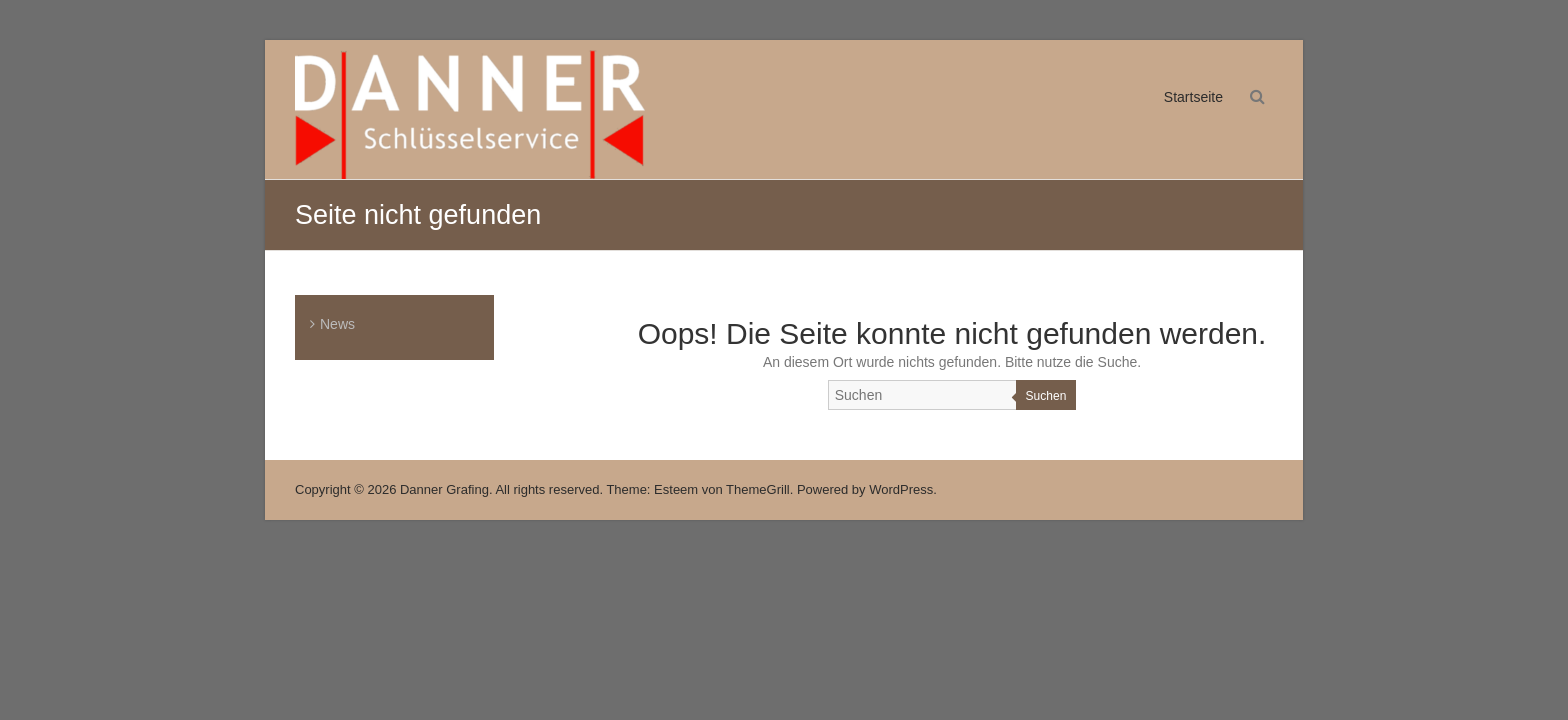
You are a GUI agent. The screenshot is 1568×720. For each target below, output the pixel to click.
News (337, 324)
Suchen (1046, 396)
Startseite (1193, 97)
